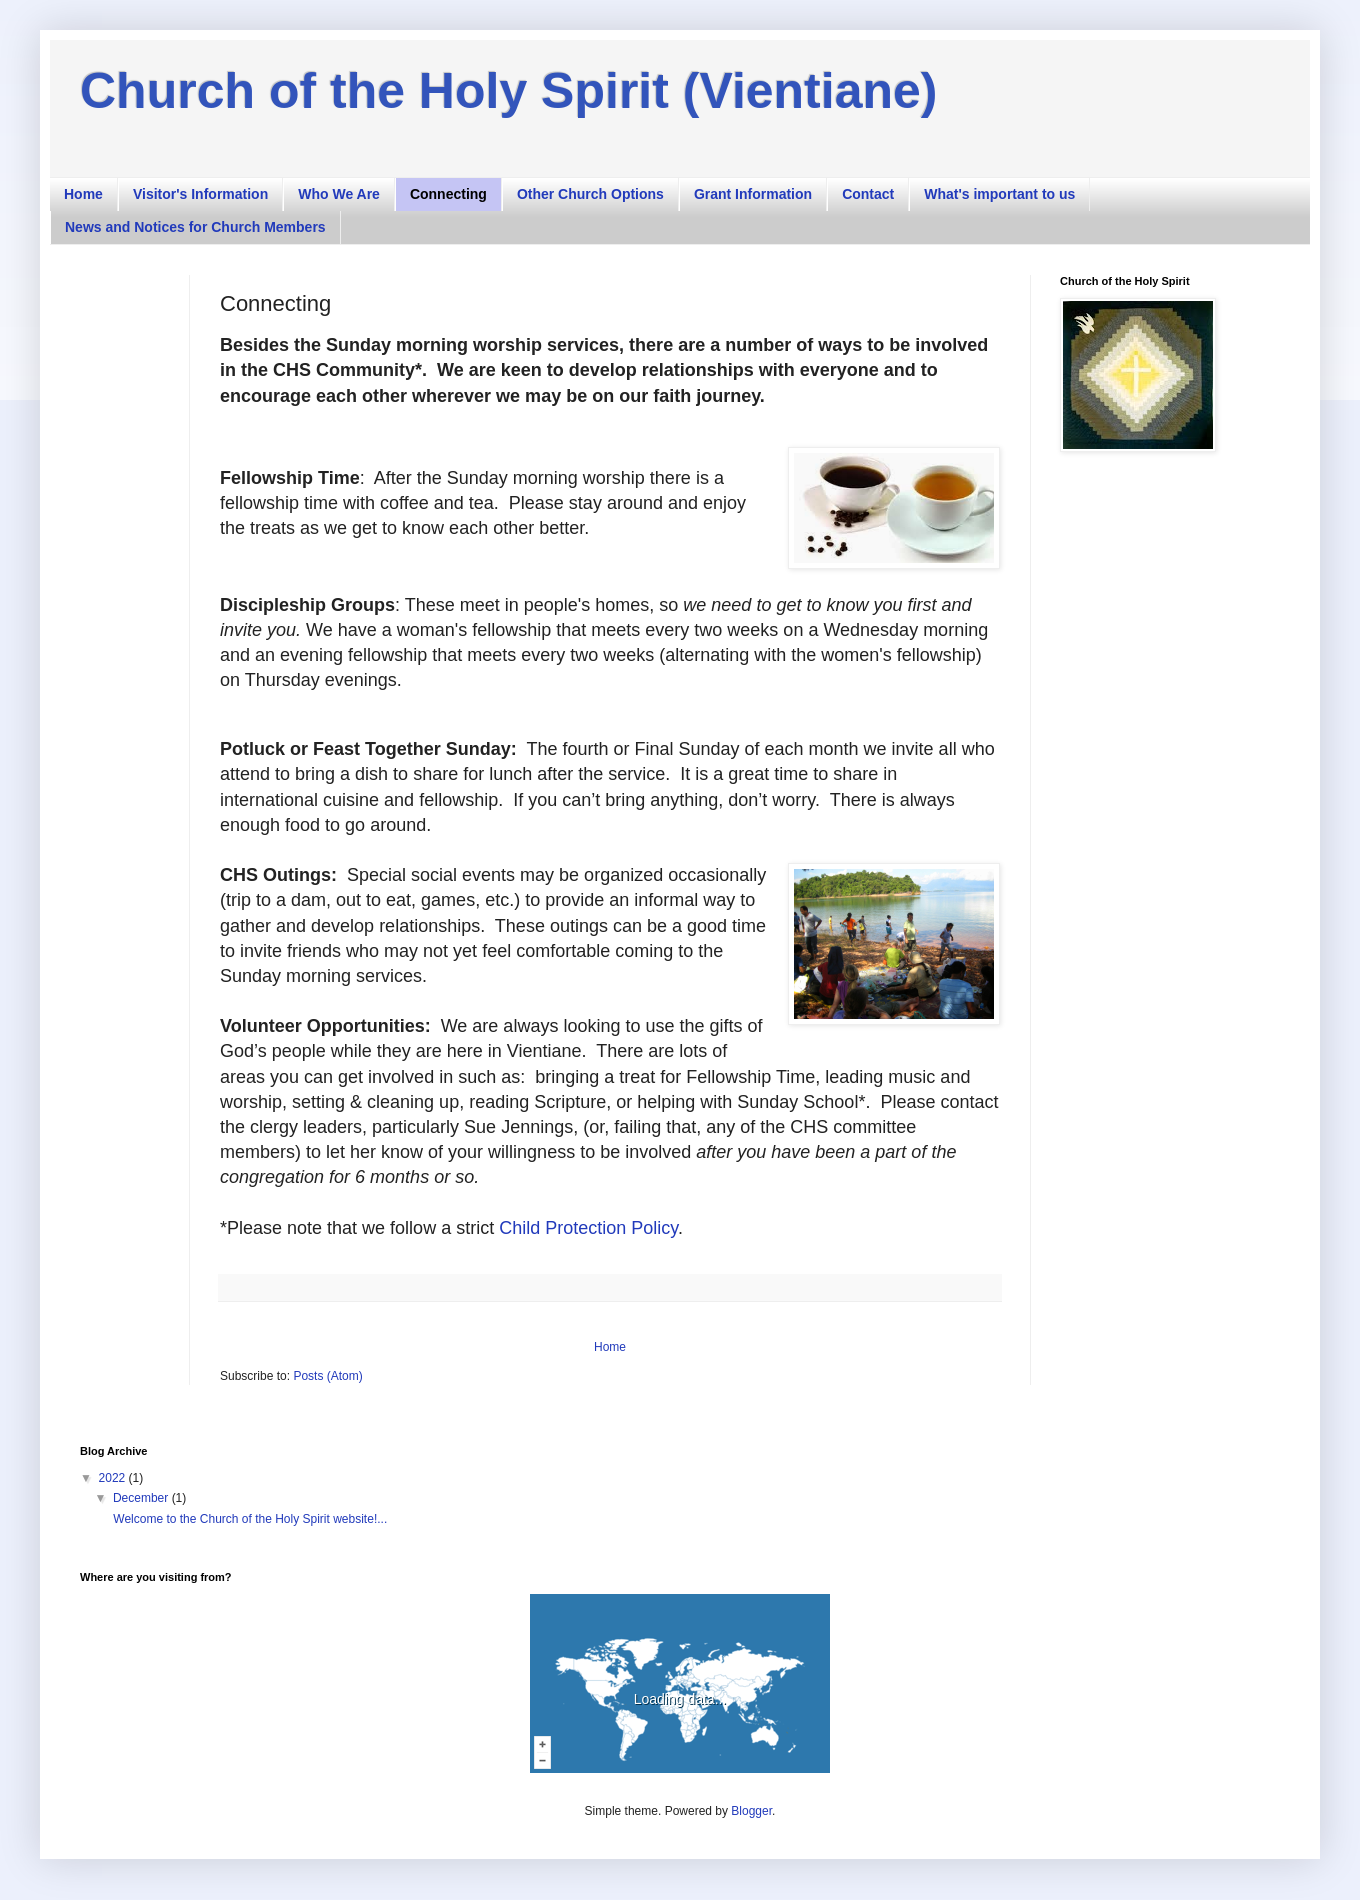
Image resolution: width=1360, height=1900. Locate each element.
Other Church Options (590, 194)
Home (83, 194)
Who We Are (339, 194)
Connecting (448, 194)
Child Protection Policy (588, 1228)
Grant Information (753, 194)
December (142, 1498)
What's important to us (999, 194)
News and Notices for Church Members (195, 227)
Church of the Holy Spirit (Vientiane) (508, 91)
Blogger (751, 1811)
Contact (868, 194)
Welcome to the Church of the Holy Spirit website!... (248, 1519)
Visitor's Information (200, 194)
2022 (114, 1478)
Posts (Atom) (327, 1376)
